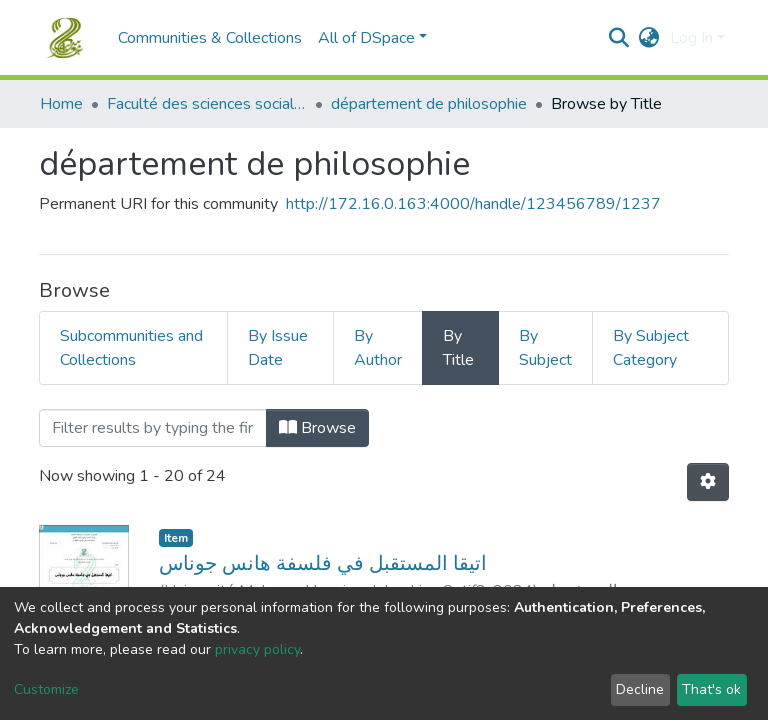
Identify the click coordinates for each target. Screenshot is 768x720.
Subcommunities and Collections (131, 348)
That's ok (711, 689)
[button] (649, 38)
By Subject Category (651, 348)
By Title (458, 348)
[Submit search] (619, 38)
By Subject (545, 348)
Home (61, 104)
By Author (378, 348)
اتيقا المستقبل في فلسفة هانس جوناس (323, 563)
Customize (46, 689)
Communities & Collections (210, 38)
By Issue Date (278, 348)
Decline (640, 689)
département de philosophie (429, 104)
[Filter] (153, 428)
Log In (691, 38)
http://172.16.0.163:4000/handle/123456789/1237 (473, 204)
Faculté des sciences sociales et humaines (207, 104)
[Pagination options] (708, 482)
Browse (317, 428)
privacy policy (257, 649)
